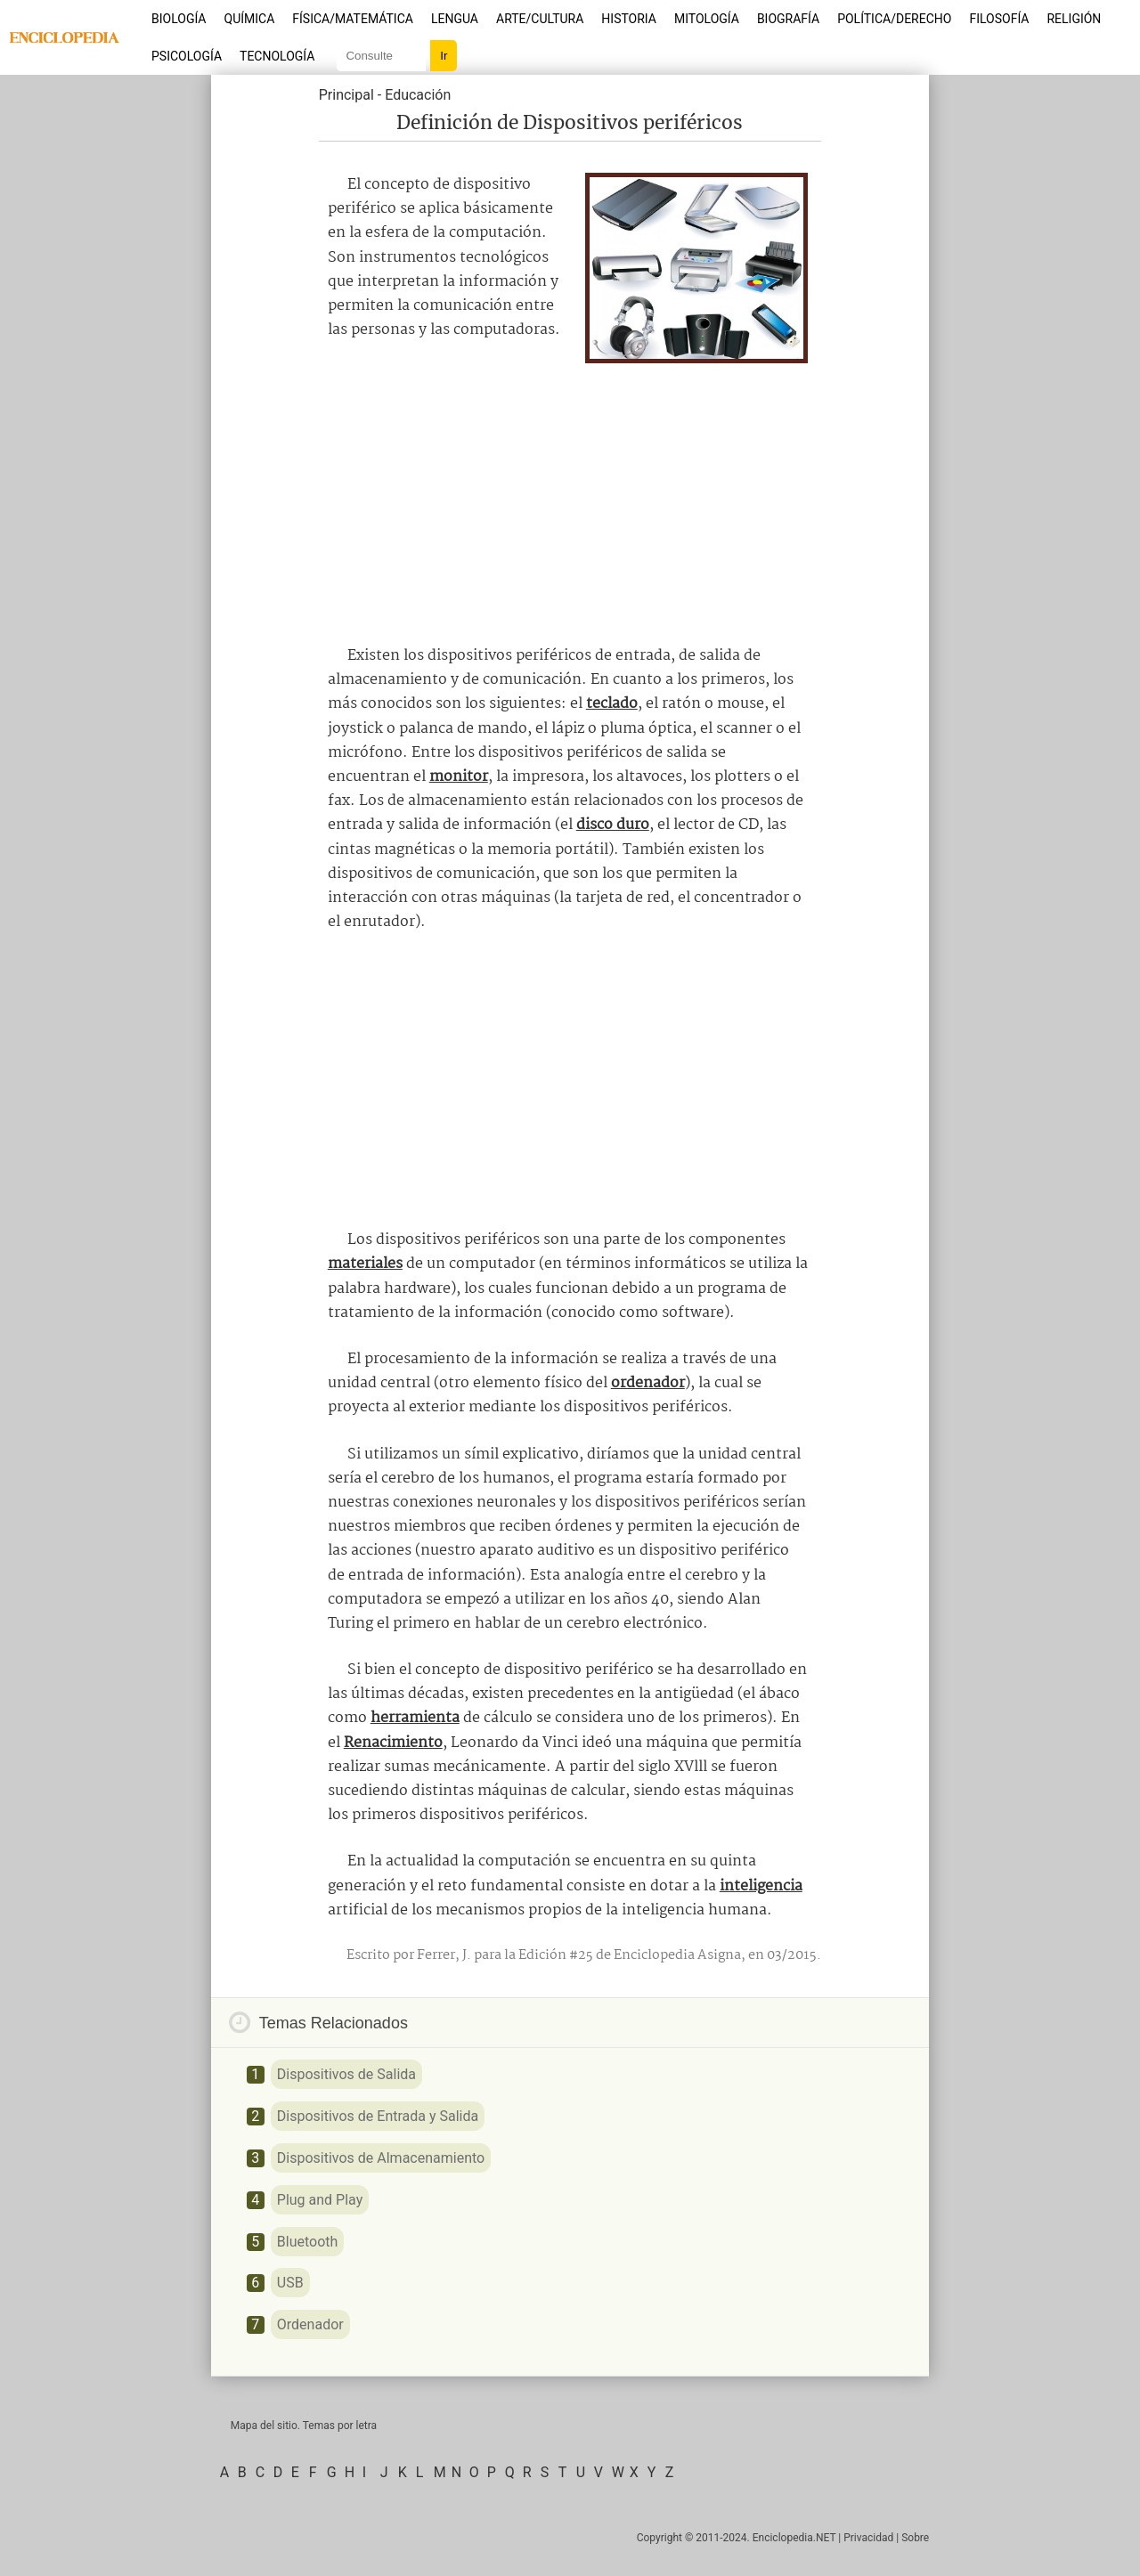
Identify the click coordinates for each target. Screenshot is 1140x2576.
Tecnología (277, 56)
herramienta (415, 1718)
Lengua (454, 19)
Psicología (186, 56)
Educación (418, 94)
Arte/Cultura (539, 19)
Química (249, 19)
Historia (628, 19)
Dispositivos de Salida (346, 2074)
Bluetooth (307, 2241)
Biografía (788, 19)
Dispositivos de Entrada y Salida (377, 2116)
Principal (346, 94)
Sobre (915, 2537)
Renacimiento (393, 1743)
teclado (612, 704)
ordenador (648, 1383)
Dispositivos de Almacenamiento (380, 2157)
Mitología (706, 19)
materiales (365, 1264)
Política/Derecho (894, 19)
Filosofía (999, 19)
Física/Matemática (352, 19)
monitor (458, 777)
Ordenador (310, 2324)
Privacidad (868, 2537)
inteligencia (761, 1886)
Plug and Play (319, 2199)
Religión (1073, 19)
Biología (179, 19)
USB (290, 2282)
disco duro (612, 825)
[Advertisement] (570, 497)
